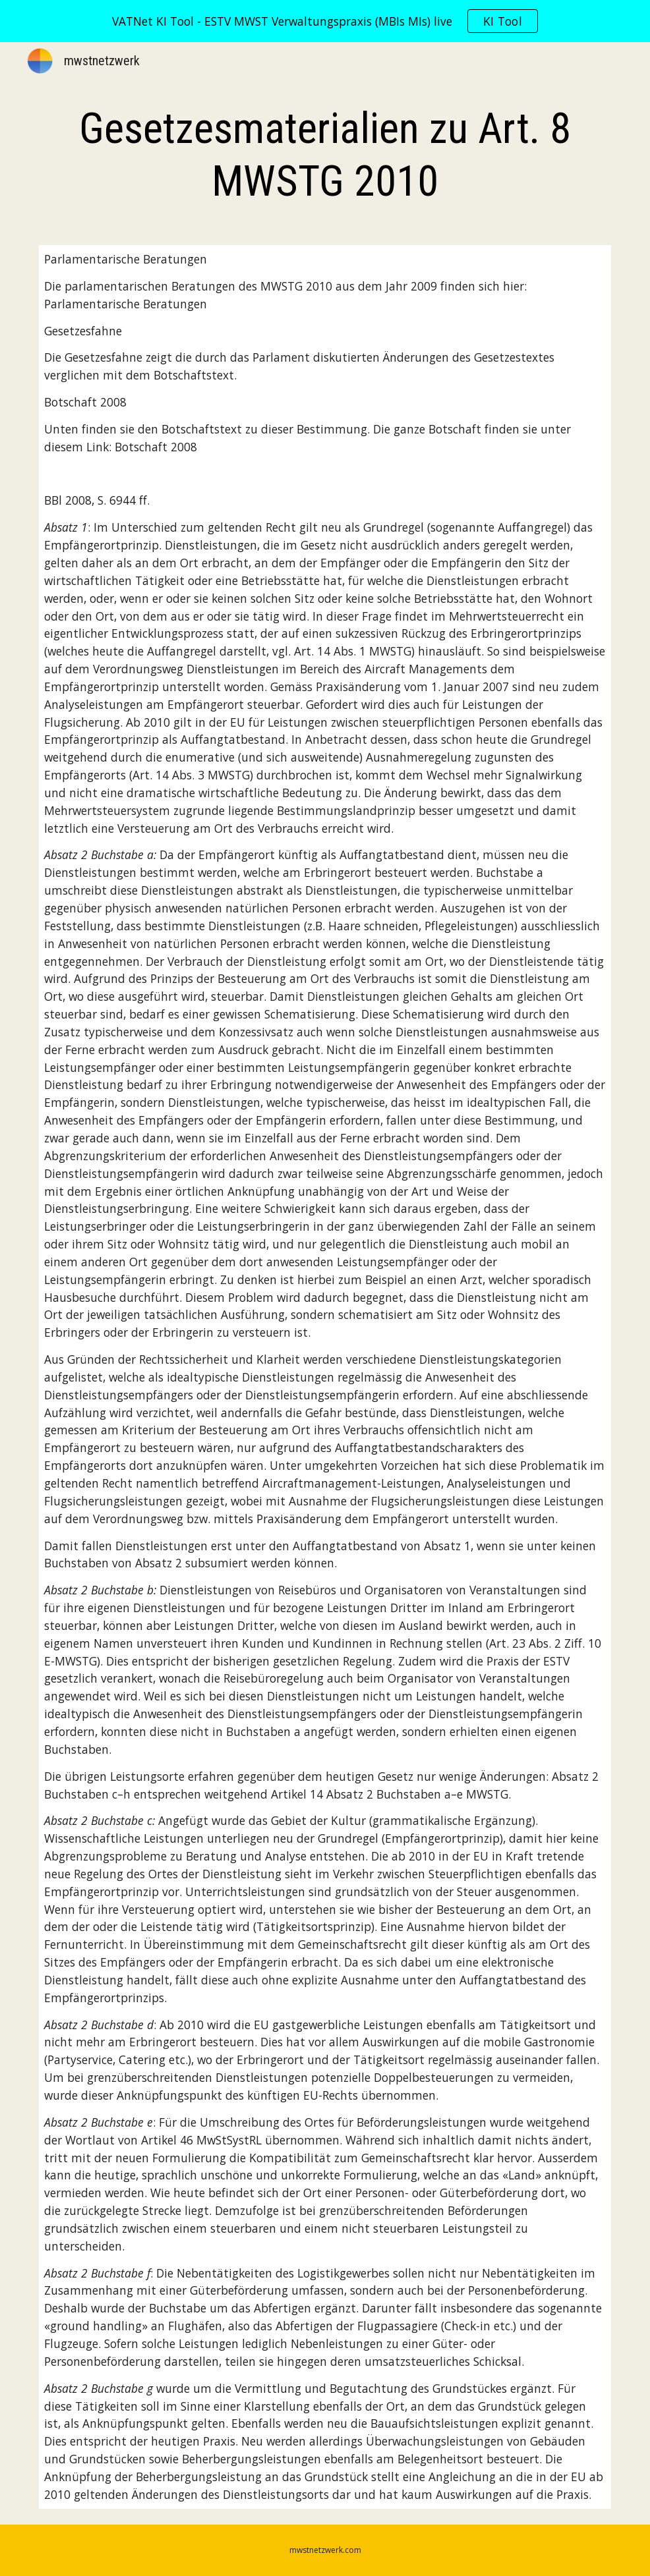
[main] (325, 155)
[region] (325, 21)
